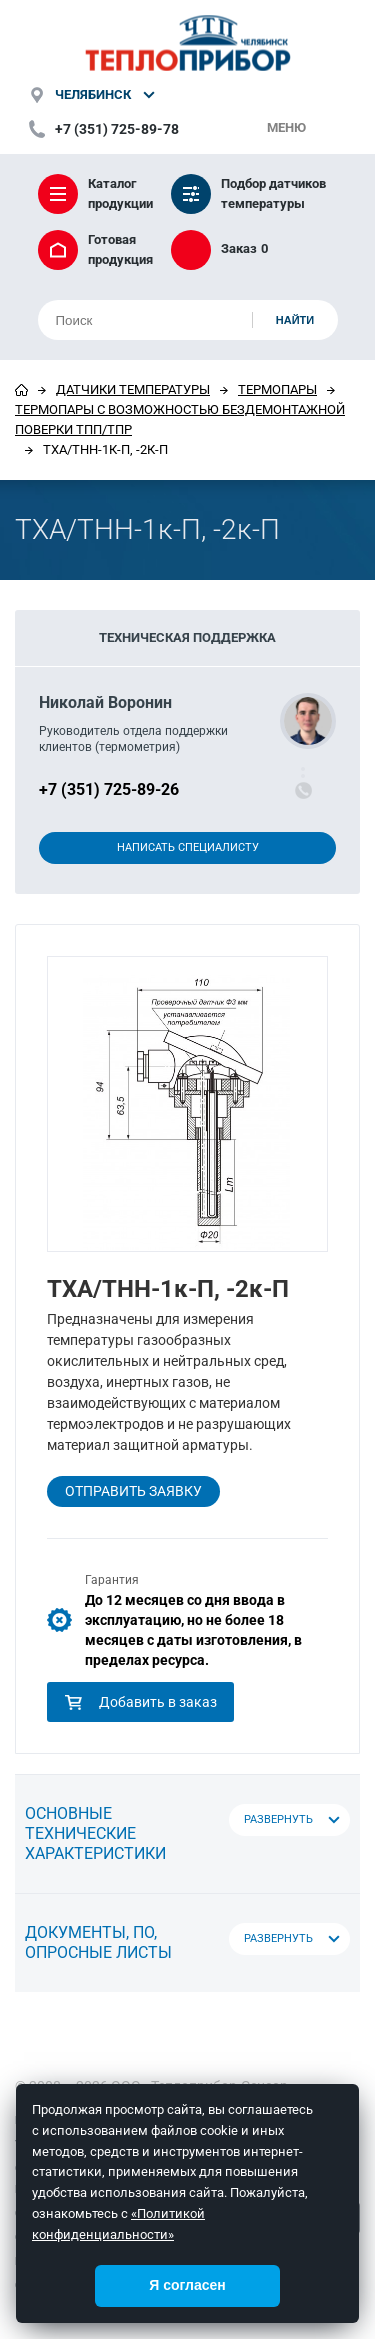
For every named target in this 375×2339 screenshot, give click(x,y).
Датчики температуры (133, 389)
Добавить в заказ (140, 1702)
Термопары (277, 389)
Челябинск (93, 94)
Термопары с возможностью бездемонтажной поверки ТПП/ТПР (180, 419)
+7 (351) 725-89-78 (117, 129)
